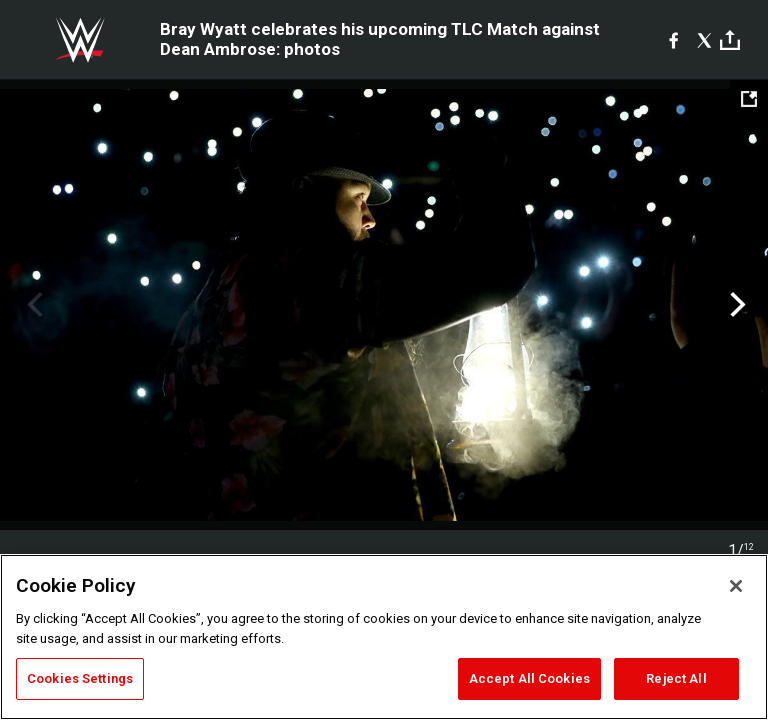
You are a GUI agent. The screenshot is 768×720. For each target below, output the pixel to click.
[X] (704, 40)
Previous (32, 305)
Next (735, 305)
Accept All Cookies (529, 678)
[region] (384, 637)
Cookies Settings (80, 678)
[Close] (736, 586)
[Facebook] (673, 40)
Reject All (676, 678)
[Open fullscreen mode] (749, 99)
